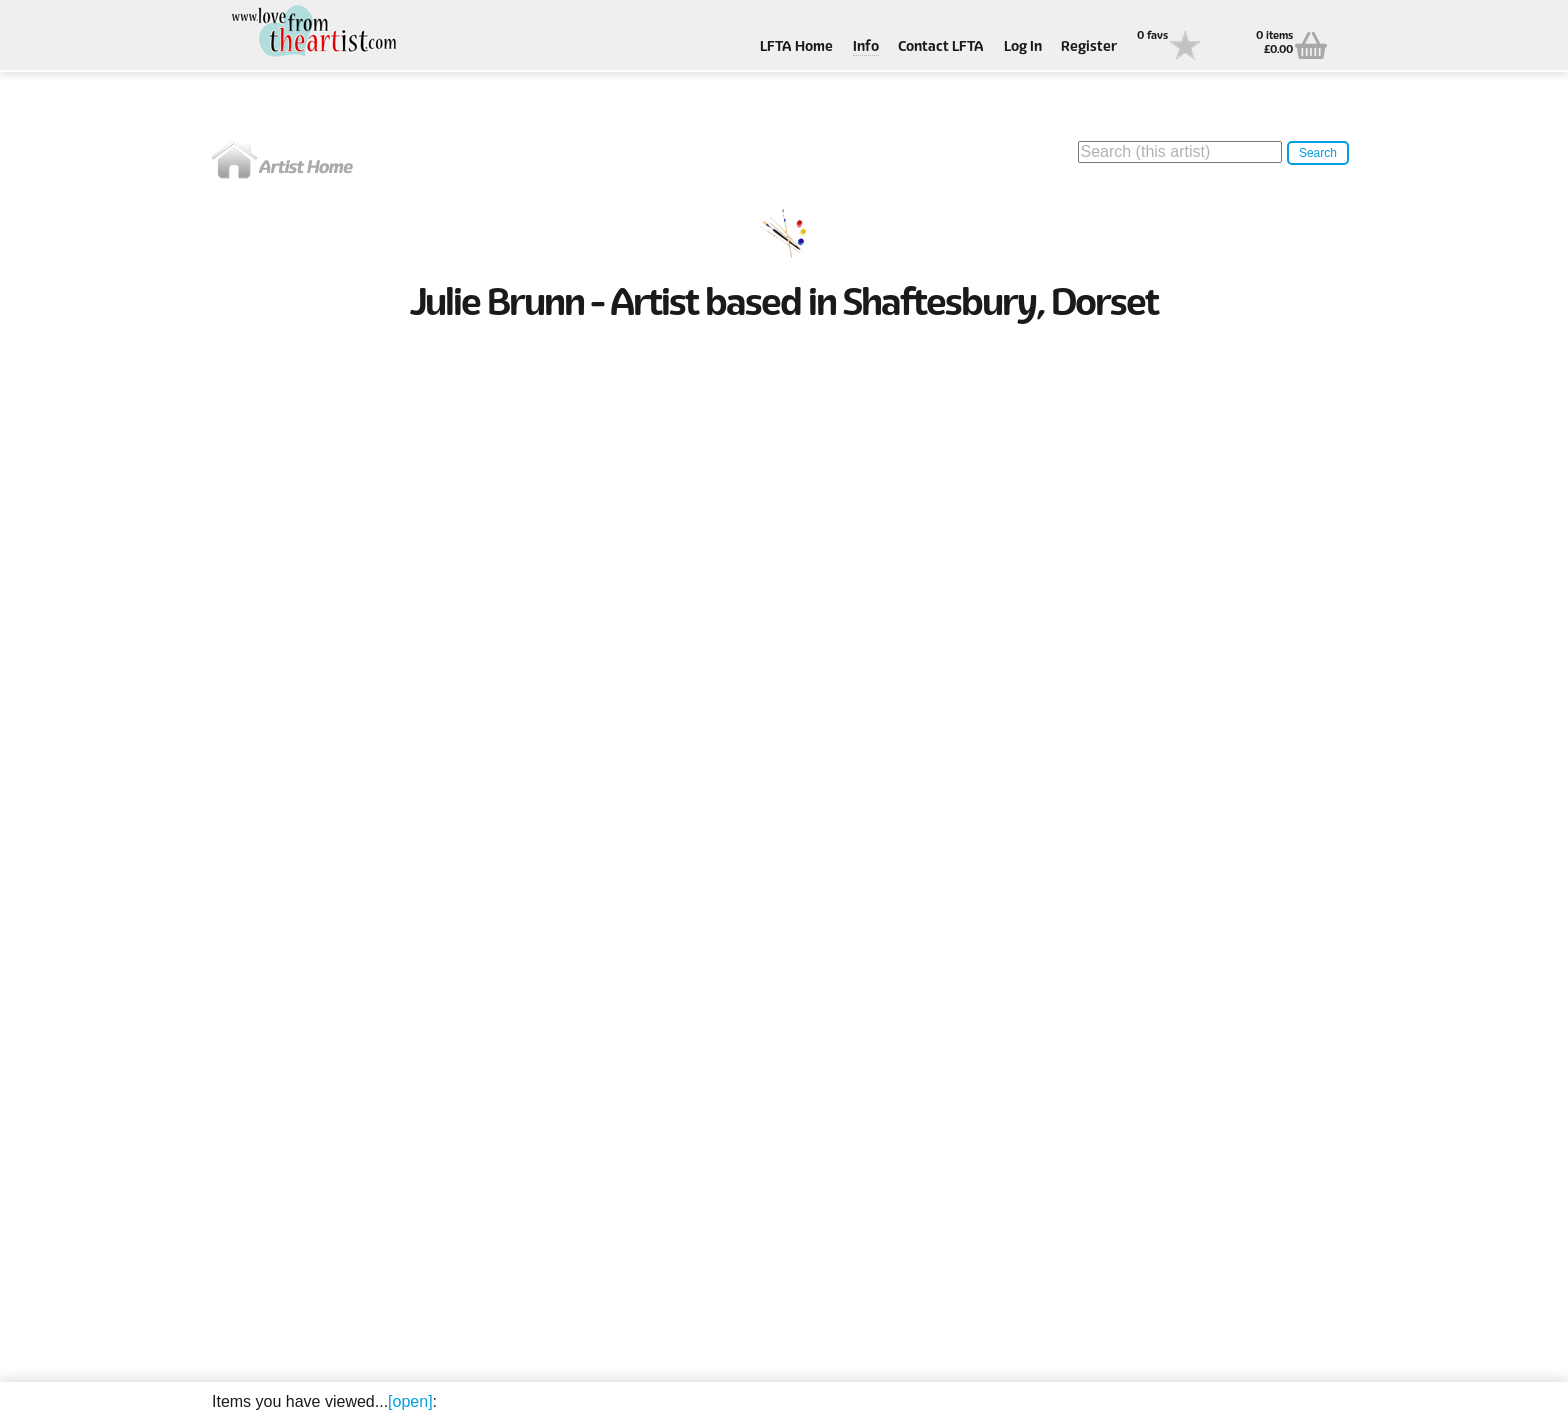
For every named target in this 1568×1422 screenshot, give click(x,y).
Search (1318, 153)
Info (866, 47)
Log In (1023, 47)
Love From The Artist (312, 32)
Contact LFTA (941, 47)
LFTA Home (796, 47)
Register (1089, 47)
